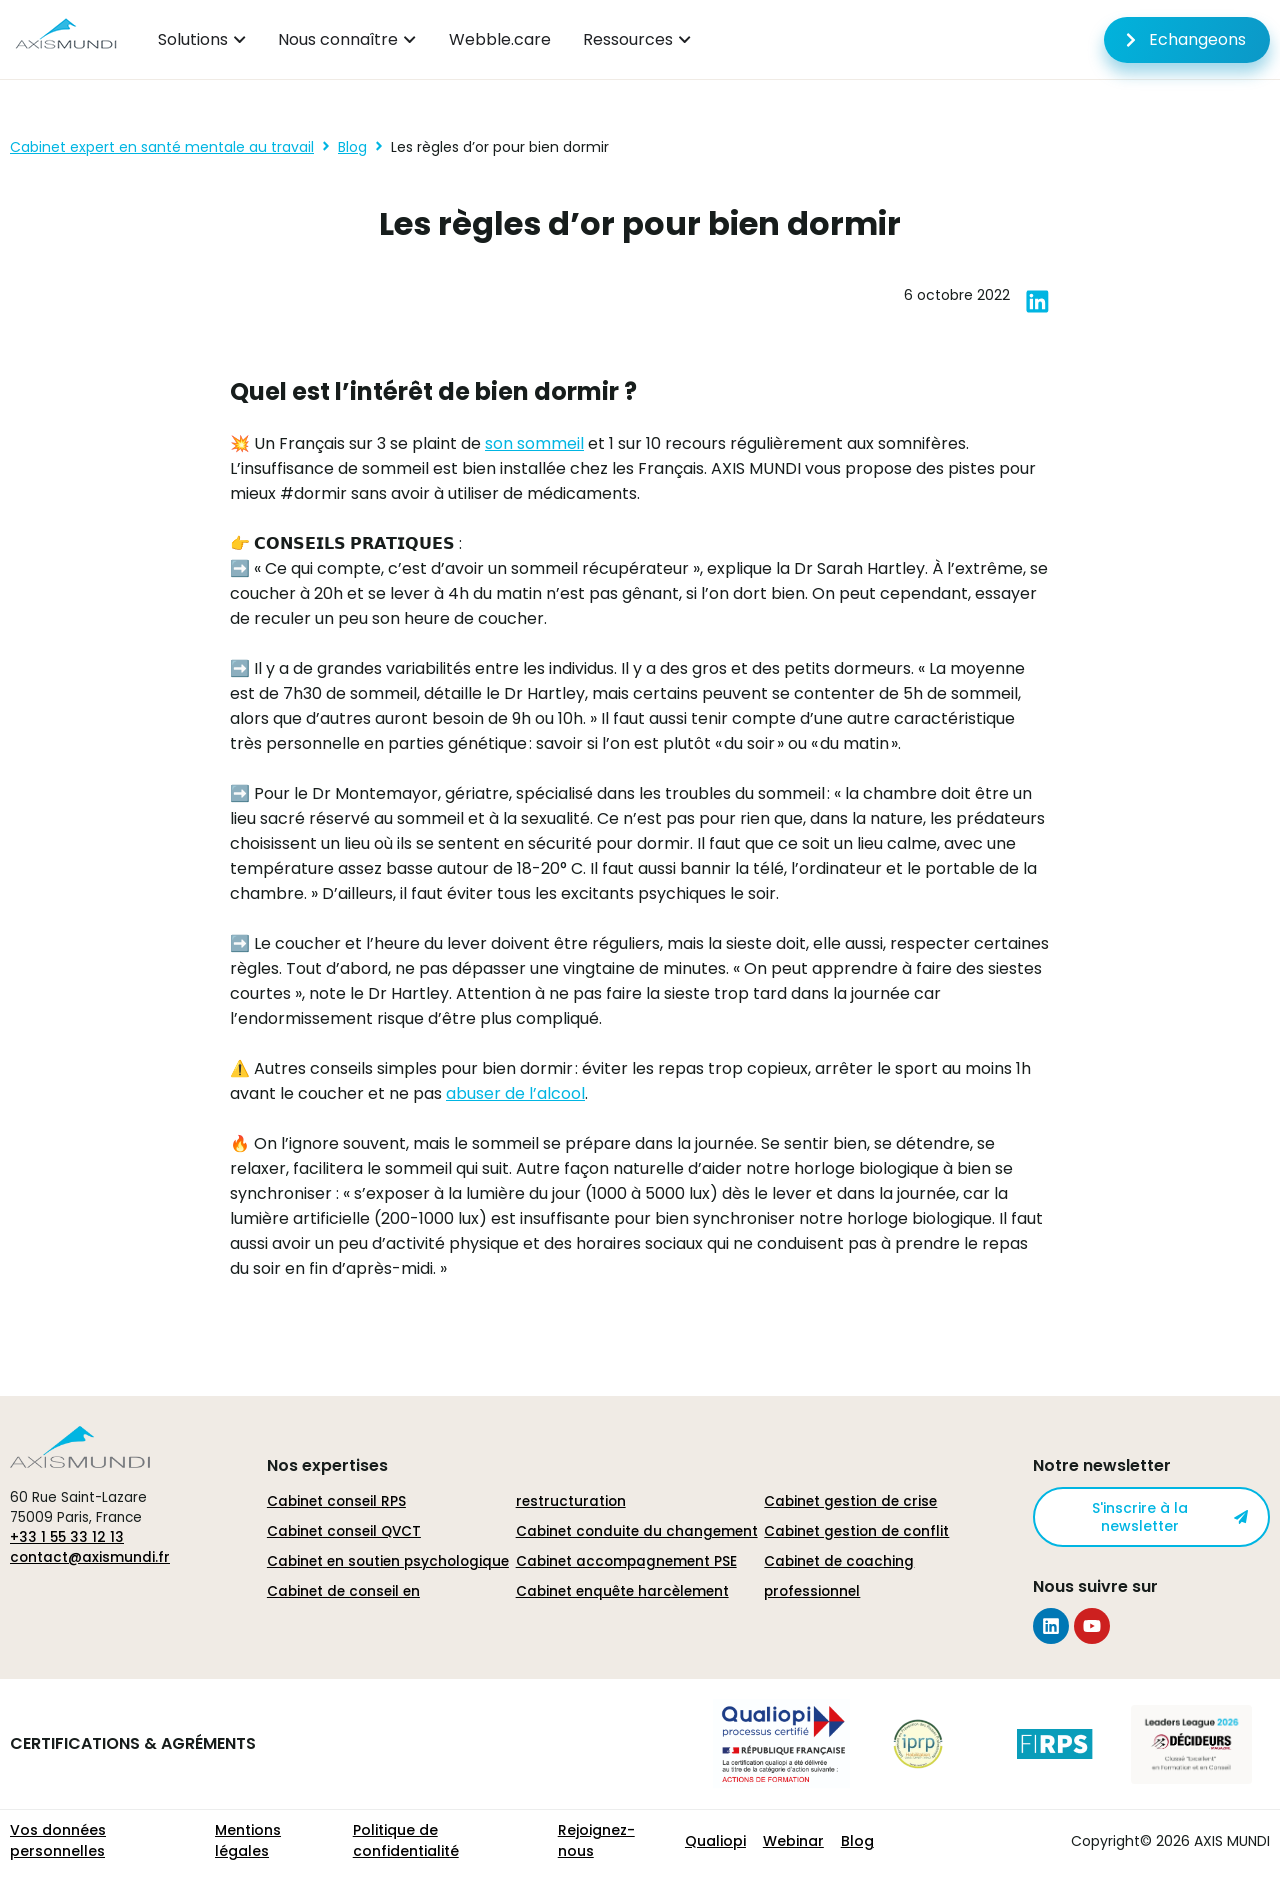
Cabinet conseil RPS (336, 1501)
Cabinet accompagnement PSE (626, 1561)
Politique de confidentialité (406, 1840)
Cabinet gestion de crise (850, 1501)
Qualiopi (715, 1841)
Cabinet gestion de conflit (856, 1531)
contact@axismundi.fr (90, 1557)
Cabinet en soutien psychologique (388, 1561)
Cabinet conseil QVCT (344, 1531)
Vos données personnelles (58, 1840)
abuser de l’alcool (515, 1093)
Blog (352, 147)
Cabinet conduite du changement (637, 1531)
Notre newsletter (1102, 1465)
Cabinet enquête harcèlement (622, 1591)
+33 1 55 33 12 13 (67, 1537)
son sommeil (534, 443)
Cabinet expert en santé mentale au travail (162, 147)
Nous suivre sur (1095, 1586)
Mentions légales (248, 1840)
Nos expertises (327, 1465)
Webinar (793, 1841)
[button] (1037, 301)
